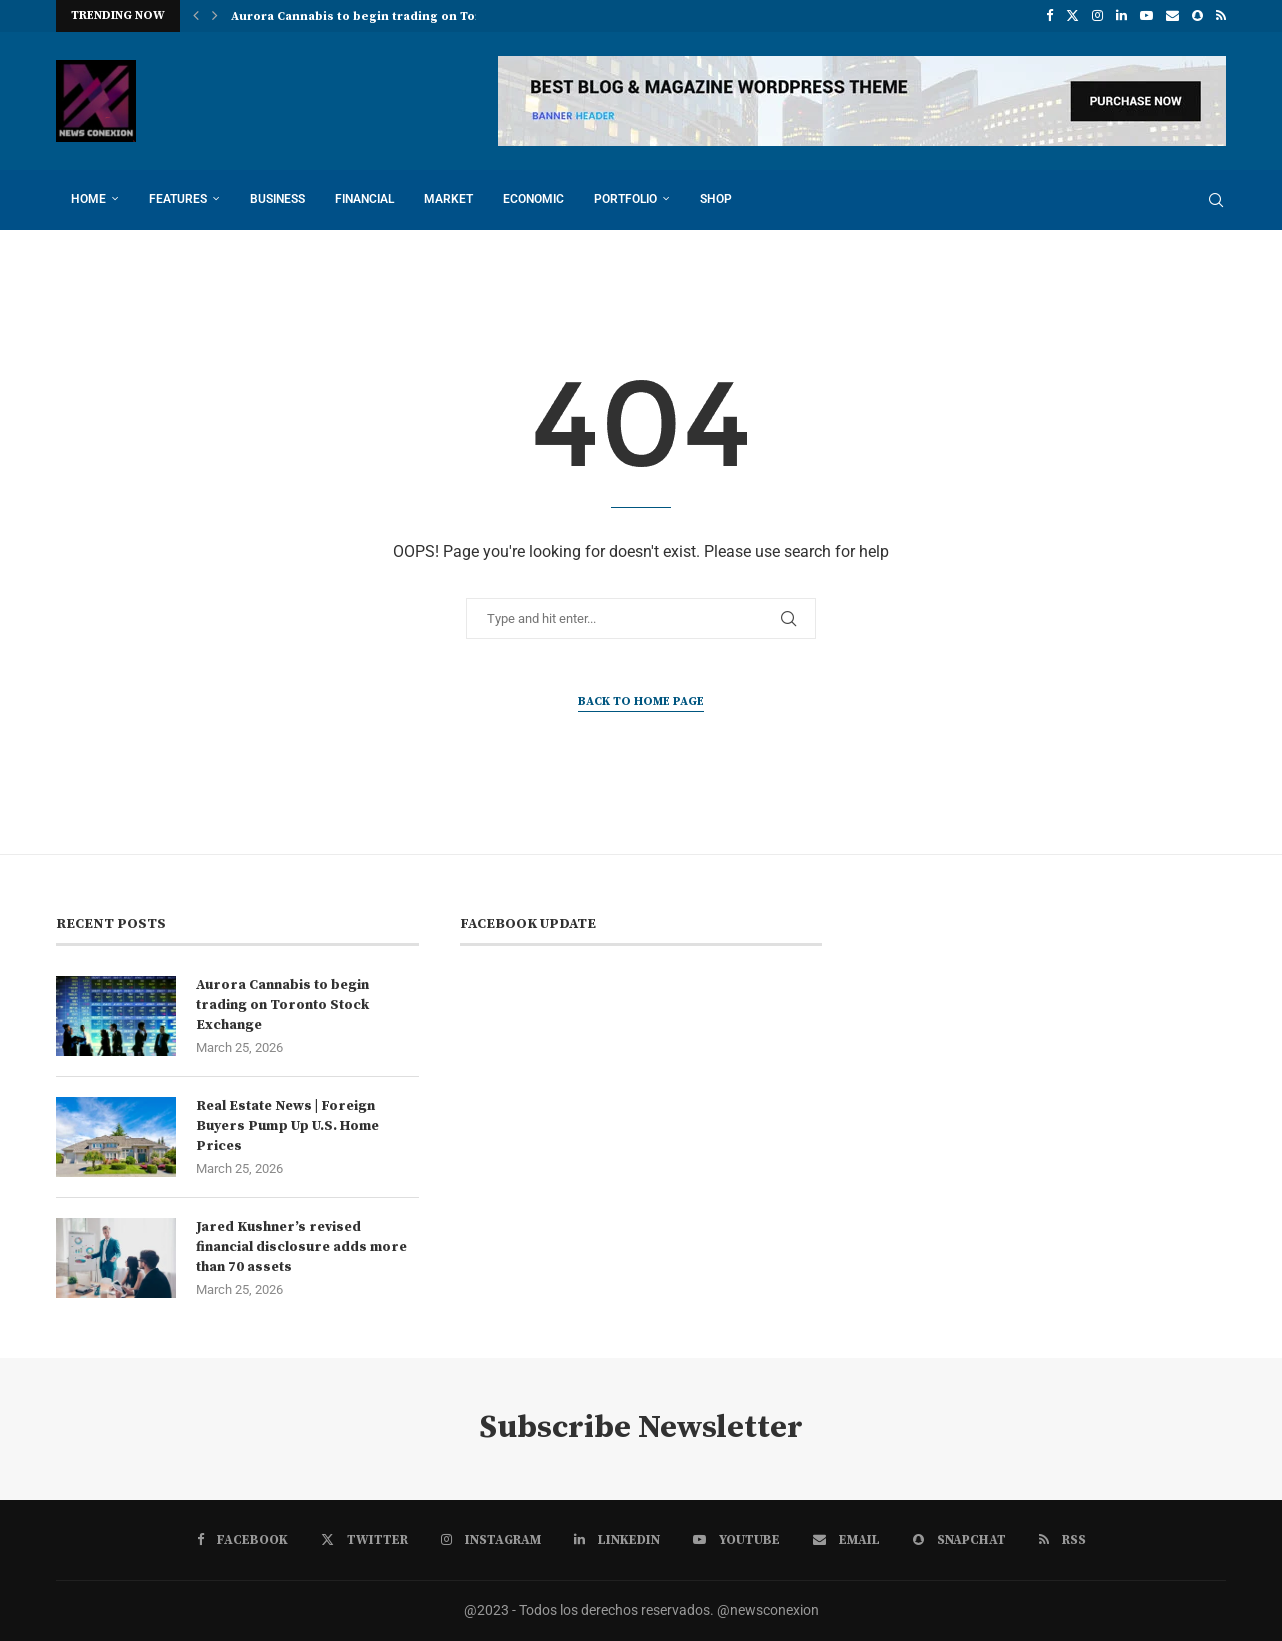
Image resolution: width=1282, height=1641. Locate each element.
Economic (533, 199)
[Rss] (1221, 16)
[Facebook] (1049, 16)
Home (88, 199)
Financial (364, 199)
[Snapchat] (1197, 16)
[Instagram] (1097, 16)
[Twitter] (1072, 16)
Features (178, 199)
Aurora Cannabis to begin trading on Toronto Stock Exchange (282, 1004)
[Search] (1216, 200)
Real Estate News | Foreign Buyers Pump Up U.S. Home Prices (287, 1125)
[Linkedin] (1121, 16)
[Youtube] (1146, 16)
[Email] (1172, 16)
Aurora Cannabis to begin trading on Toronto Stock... (395, 16)
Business (277, 199)
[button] (196, 16)
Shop (716, 199)
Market (448, 199)
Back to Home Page (641, 701)
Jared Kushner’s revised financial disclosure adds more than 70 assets (301, 1246)
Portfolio (625, 199)
